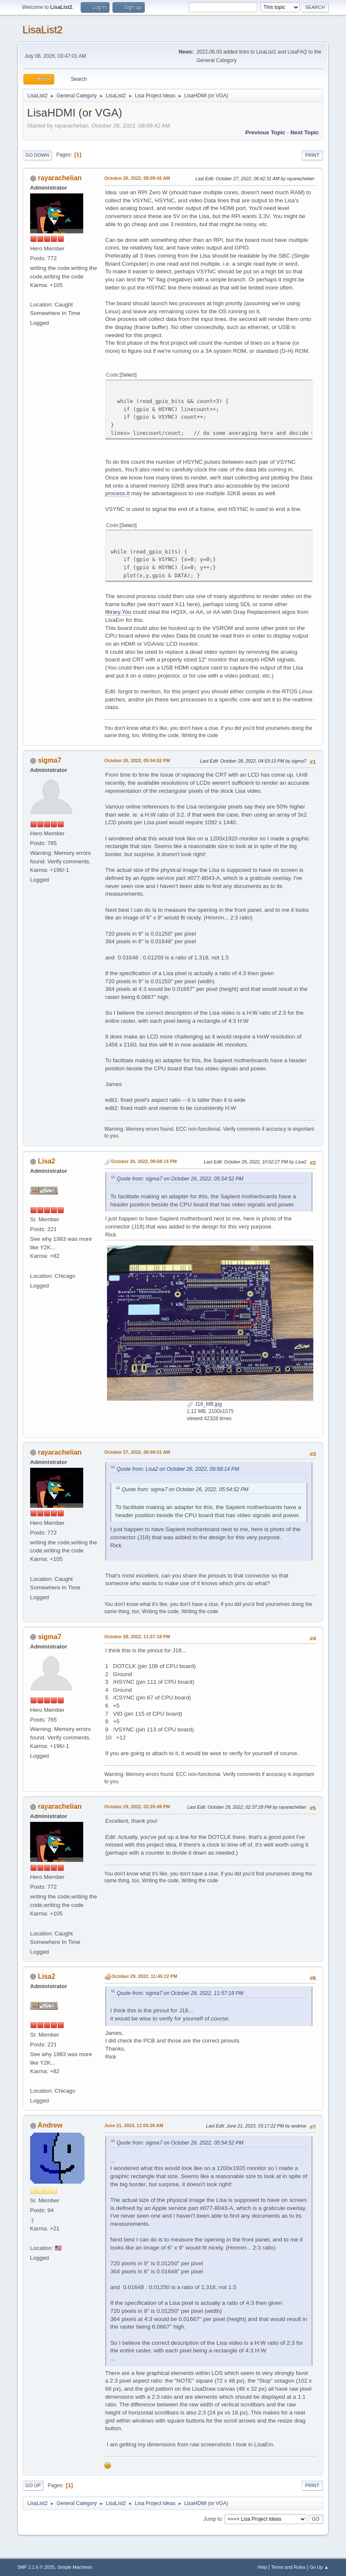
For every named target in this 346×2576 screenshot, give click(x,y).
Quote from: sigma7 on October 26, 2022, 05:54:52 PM (180, 1179)
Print (312, 155)
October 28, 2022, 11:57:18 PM (137, 1636)
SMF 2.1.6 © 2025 (36, 2567)
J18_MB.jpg (204, 1404)
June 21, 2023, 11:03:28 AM (133, 2125)
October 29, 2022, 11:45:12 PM (144, 1976)
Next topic (304, 132)
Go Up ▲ (319, 2567)
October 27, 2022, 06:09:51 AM (137, 1452)
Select (128, 375)
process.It (117, 493)
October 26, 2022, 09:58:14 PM (144, 1161)
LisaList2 (43, 29)
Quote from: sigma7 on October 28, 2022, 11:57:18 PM (180, 1993)
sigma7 (49, 760)
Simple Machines (74, 2567)
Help (262, 2567)
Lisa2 (46, 1161)
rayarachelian (60, 178)
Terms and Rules (288, 2567)
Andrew (50, 2125)
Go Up (33, 2485)
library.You (118, 612)
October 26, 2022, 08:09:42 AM (137, 178)
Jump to (212, 2519)
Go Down (37, 155)
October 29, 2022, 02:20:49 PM (137, 1806)
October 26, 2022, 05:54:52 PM (137, 760)
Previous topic (265, 132)
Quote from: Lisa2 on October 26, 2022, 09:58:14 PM (178, 1469)
